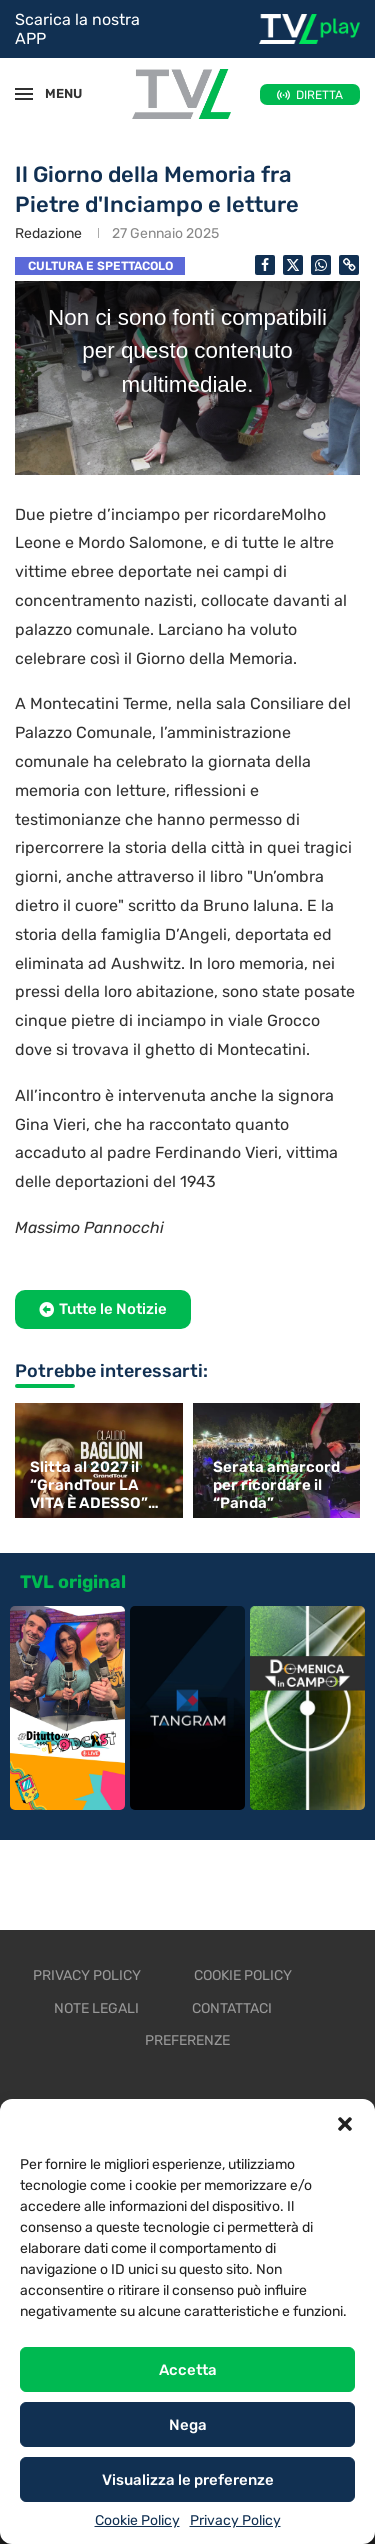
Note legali (96, 2008)
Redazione (48, 233)
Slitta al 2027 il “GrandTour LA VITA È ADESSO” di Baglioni (89, 1485)
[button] (345, 2124)
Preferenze (187, 2040)
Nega (188, 2425)
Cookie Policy (137, 2520)
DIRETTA (319, 95)
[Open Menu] (24, 94)
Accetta (188, 2370)
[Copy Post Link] (349, 265)
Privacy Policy (235, 2520)
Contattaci (232, 2008)
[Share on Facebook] (265, 265)
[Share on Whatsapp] (321, 265)
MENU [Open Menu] (54, 93)
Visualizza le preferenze (188, 2480)
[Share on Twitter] (293, 265)
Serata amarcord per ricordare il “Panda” (276, 1485)
